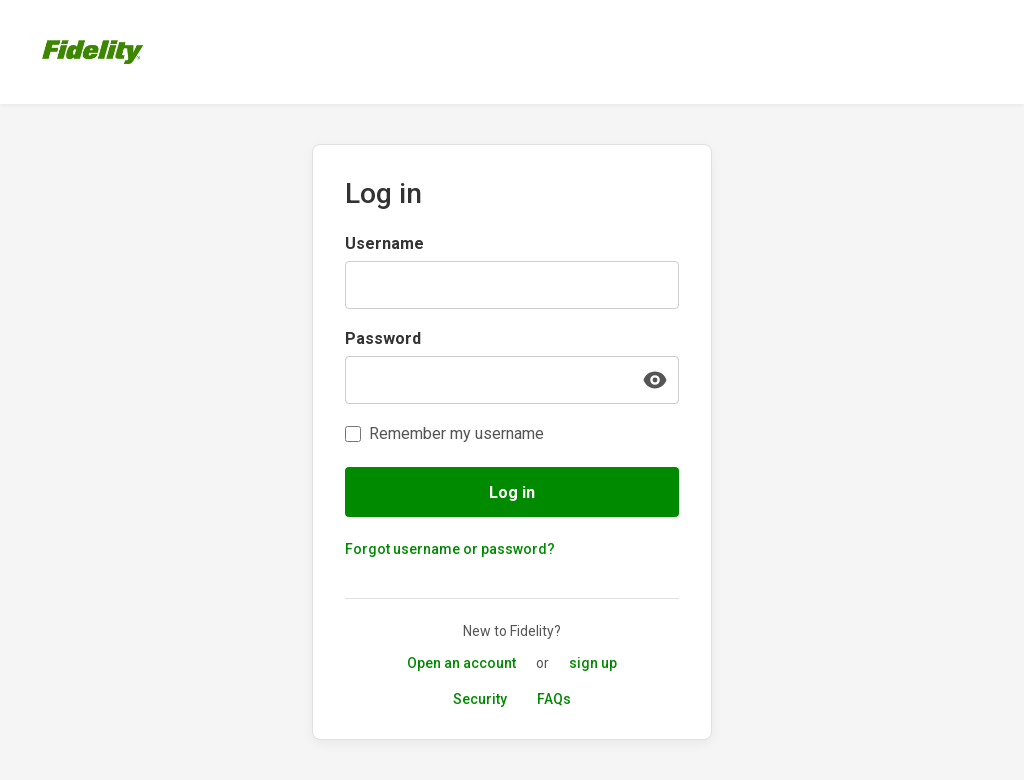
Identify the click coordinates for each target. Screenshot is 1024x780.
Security (480, 699)
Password (383, 338)
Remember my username (456, 433)
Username (384, 243)
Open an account (461, 663)
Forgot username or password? (450, 549)
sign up (593, 663)
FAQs (554, 699)
